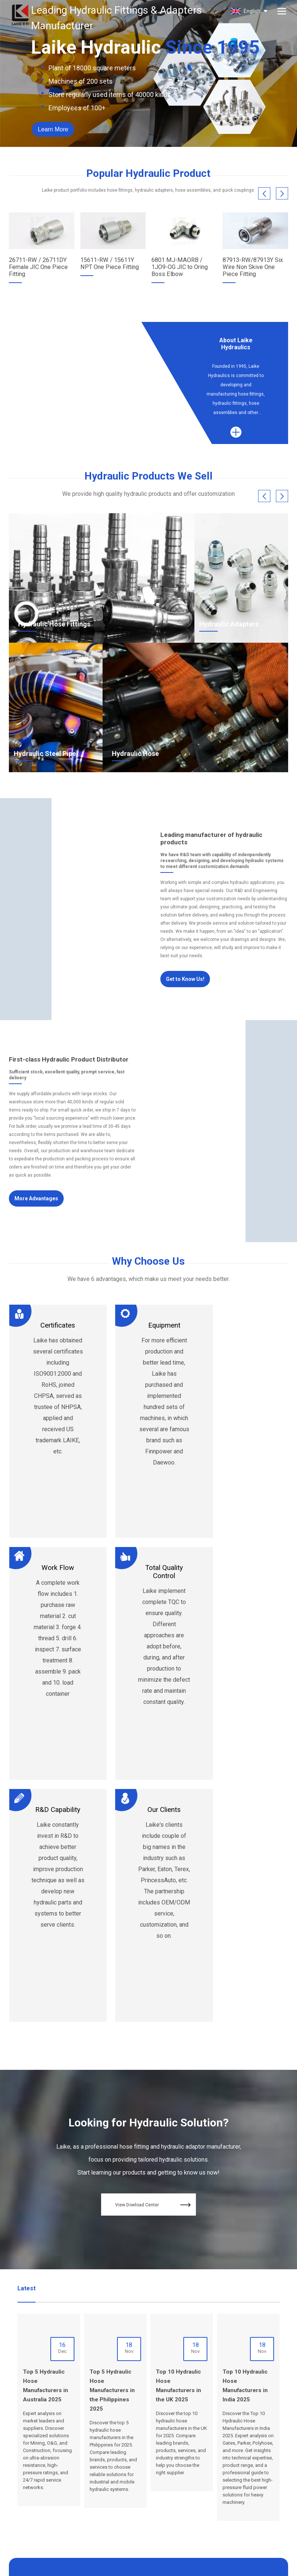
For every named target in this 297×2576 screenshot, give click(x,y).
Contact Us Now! (148, 2378)
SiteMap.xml (92, 2565)
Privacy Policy (165, 2565)
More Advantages (39, 1195)
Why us (129, 2466)
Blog (158, 2439)
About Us (131, 2448)
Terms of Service (127, 2565)
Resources (133, 2475)
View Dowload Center (155, 1972)
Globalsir (278, 2565)
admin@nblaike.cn (30, 2479)
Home (128, 2439)
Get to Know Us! (188, 976)
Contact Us (165, 2448)
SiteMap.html (60, 2565)
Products (131, 2457)
